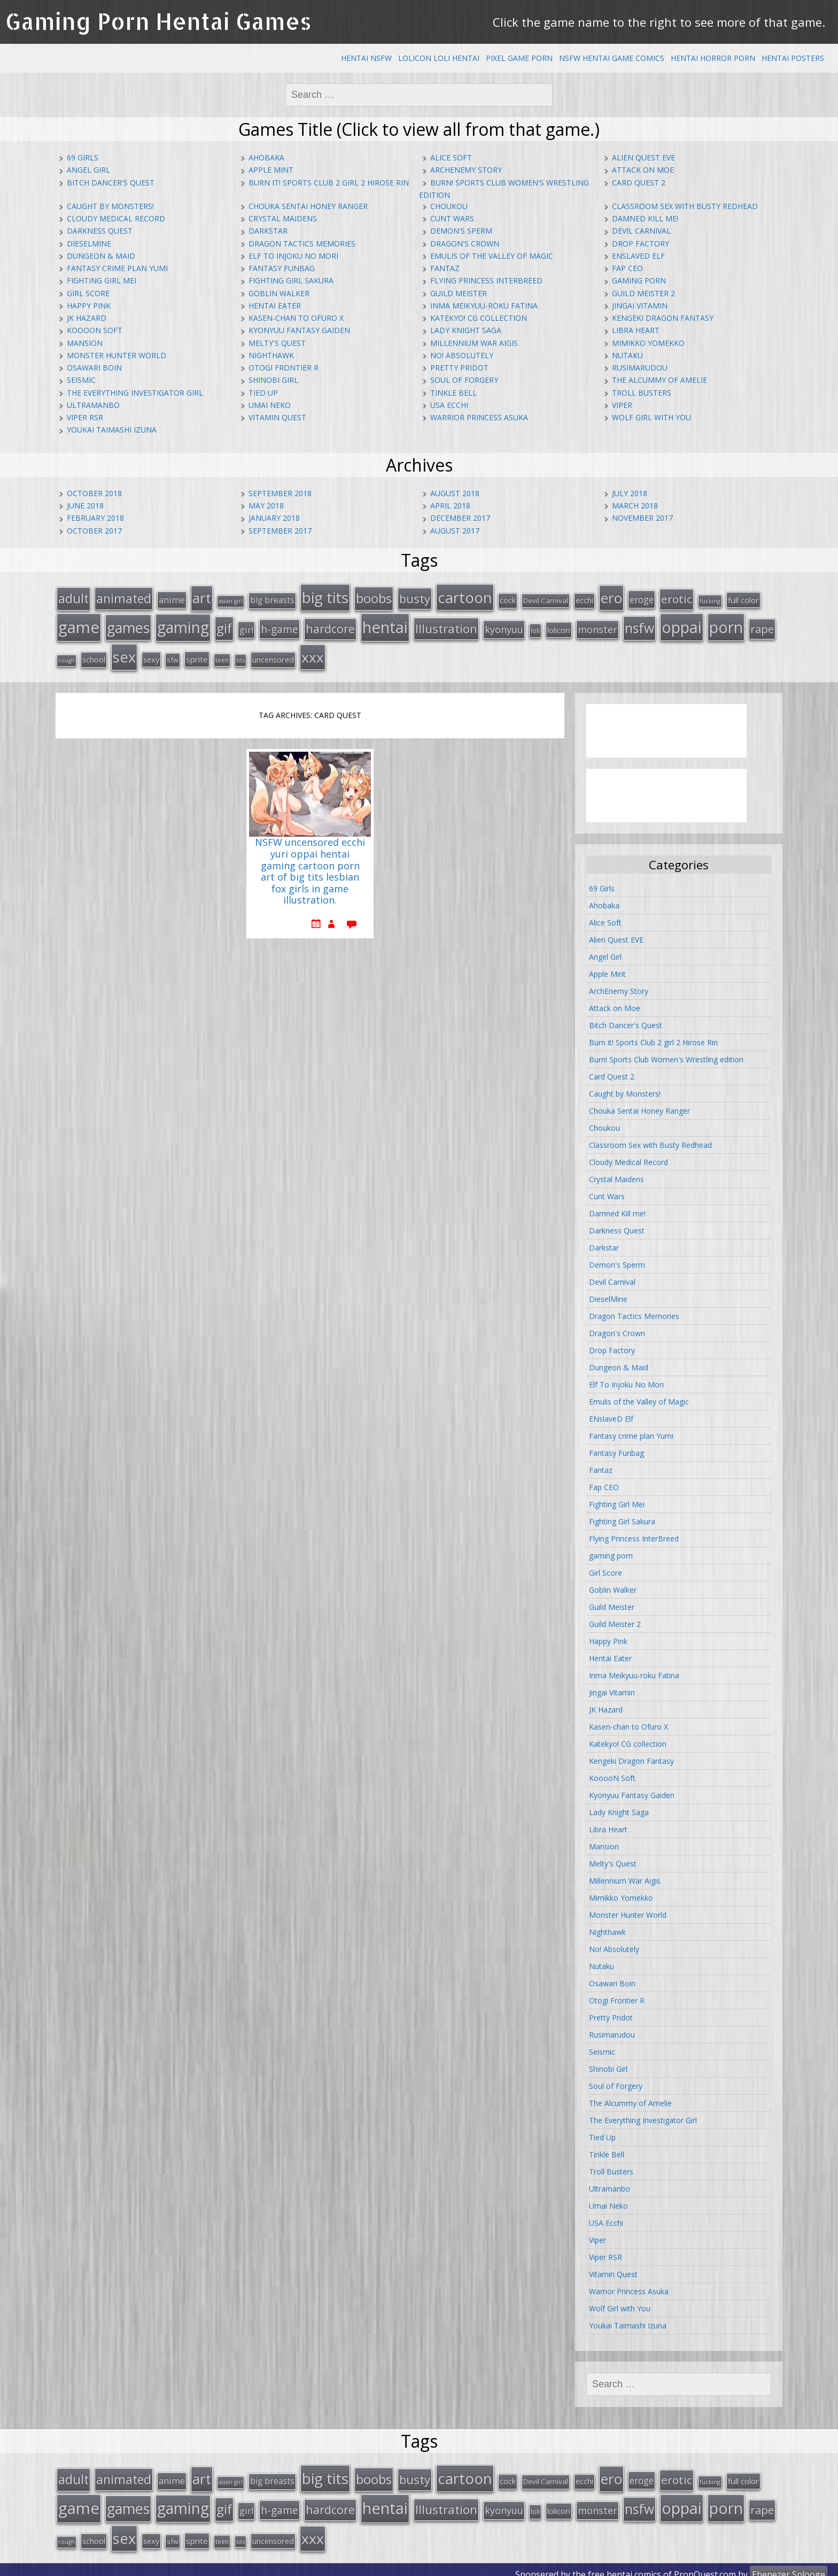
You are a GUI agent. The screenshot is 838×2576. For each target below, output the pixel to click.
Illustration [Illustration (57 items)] (446, 626)
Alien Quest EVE (643, 157)
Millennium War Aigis (474, 343)
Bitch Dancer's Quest (110, 183)
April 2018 (450, 505)
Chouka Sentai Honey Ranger (308, 206)
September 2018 (280, 493)
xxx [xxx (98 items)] (312, 652)
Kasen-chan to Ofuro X (296, 318)
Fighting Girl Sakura (291, 280)
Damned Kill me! (645, 218)
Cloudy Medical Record (116, 218)
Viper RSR (85, 417)
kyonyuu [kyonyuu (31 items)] (504, 626)
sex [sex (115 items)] (124, 652)
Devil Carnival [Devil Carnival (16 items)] (545, 599)
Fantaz (445, 268)
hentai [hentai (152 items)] (385, 624)
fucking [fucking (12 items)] (710, 600)
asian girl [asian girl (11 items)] (231, 600)
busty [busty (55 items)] (414, 597)
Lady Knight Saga (465, 330)
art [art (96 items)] (201, 596)
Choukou (449, 206)
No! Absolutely (461, 355)
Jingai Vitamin (640, 305)
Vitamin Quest (277, 417)
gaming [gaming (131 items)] (183, 624)
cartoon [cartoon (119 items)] (465, 596)
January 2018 (274, 518)
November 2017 (642, 518)
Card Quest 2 (638, 183)
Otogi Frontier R (284, 368)
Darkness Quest (100, 231)
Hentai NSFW (366, 58)
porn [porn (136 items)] (726, 624)
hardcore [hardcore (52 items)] (330, 626)
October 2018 (94, 493)
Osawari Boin (94, 368)
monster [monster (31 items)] (597, 626)
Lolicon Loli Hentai (438, 58)
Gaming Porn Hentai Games (158, 21)
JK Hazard (86, 318)
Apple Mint (271, 170)
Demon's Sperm (461, 231)
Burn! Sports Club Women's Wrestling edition (666, 1055)
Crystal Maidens (283, 218)
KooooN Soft (94, 330)
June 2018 (85, 505)
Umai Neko (270, 405)
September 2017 (280, 531)
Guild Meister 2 (643, 293)
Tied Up (263, 393)
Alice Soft (451, 157)
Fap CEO (627, 268)
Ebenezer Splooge (788, 2565)
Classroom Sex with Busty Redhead (685, 206)
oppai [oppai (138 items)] (682, 624)
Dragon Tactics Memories (302, 243)
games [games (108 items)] (128, 625)
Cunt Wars (452, 218)
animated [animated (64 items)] (123, 597)
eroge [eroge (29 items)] (642, 598)
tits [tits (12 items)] (240, 656)
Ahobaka (266, 157)
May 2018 (266, 505)
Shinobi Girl (273, 380)
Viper (622, 405)
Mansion (85, 343)
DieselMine (89, 243)
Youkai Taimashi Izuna (112, 430)
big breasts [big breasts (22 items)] (272, 599)
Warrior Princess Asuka (479, 417)
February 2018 (95, 518)
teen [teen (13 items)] (222, 655)
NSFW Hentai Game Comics (611, 58)
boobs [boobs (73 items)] (374, 597)
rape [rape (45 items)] (762, 626)
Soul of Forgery (464, 380)
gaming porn (639, 280)
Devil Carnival (641, 231)
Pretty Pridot (459, 368)
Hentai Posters (793, 58)
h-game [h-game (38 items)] (279, 626)
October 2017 (94, 531)
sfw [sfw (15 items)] (173, 655)
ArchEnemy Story (466, 170)
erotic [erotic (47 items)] (676, 597)
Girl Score (88, 293)
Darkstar (268, 231)
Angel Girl (88, 170)
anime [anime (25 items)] (172, 599)
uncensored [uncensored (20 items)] (273, 655)
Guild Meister (458, 293)
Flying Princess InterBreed (486, 280)
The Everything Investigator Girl (135, 393)
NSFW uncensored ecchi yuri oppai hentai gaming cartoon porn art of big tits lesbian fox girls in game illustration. (310, 866)
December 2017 (460, 518)
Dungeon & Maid (101, 256)
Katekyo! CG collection (478, 318)
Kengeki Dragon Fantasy (662, 318)
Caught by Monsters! (110, 206)
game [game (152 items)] (78, 624)
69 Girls (82, 157)
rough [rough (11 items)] (66, 656)
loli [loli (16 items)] (535, 628)
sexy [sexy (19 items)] (151, 655)
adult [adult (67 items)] (73, 597)
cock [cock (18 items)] (508, 599)
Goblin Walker (279, 293)
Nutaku (627, 355)
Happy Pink (89, 305)
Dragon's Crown (464, 243)
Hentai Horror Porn (713, 58)
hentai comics (634, 2565)
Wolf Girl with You (651, 417)
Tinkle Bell (453, 393)
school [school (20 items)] (93, 655)
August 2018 (454, 493)
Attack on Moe (643, 170)
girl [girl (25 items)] (246, 627)
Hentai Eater (275, 305)
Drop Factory (640, 243)
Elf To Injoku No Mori (293, 256)
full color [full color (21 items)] (743, 598)
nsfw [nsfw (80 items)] (639, 625)
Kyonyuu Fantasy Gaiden (299, 330)
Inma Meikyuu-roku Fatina (484, 305)
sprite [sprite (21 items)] (197, 655)
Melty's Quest (277, 343)
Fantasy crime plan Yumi (117, 268)
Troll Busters (641, 393)
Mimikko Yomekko (648, 343)
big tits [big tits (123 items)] (325, 596)
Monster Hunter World (116, 355)
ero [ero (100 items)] (611, 596)
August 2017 (454, 531)
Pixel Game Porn (519, 58)
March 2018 (635, 505)
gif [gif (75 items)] (224, 625)
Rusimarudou (640, 368)
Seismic (81, 380)
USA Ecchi (449, 405)
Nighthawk (271, 355)
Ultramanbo (93, 405)
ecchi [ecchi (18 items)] (584, 599)
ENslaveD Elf (638, 256)
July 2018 (629, 493)
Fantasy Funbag (282, 268)
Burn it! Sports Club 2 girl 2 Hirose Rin (329, 183)
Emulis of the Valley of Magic (491, 256)
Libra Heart (635, 330)
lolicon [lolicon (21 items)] (558, 627)
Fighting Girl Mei (101, 280)
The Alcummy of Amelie (659, 380)
